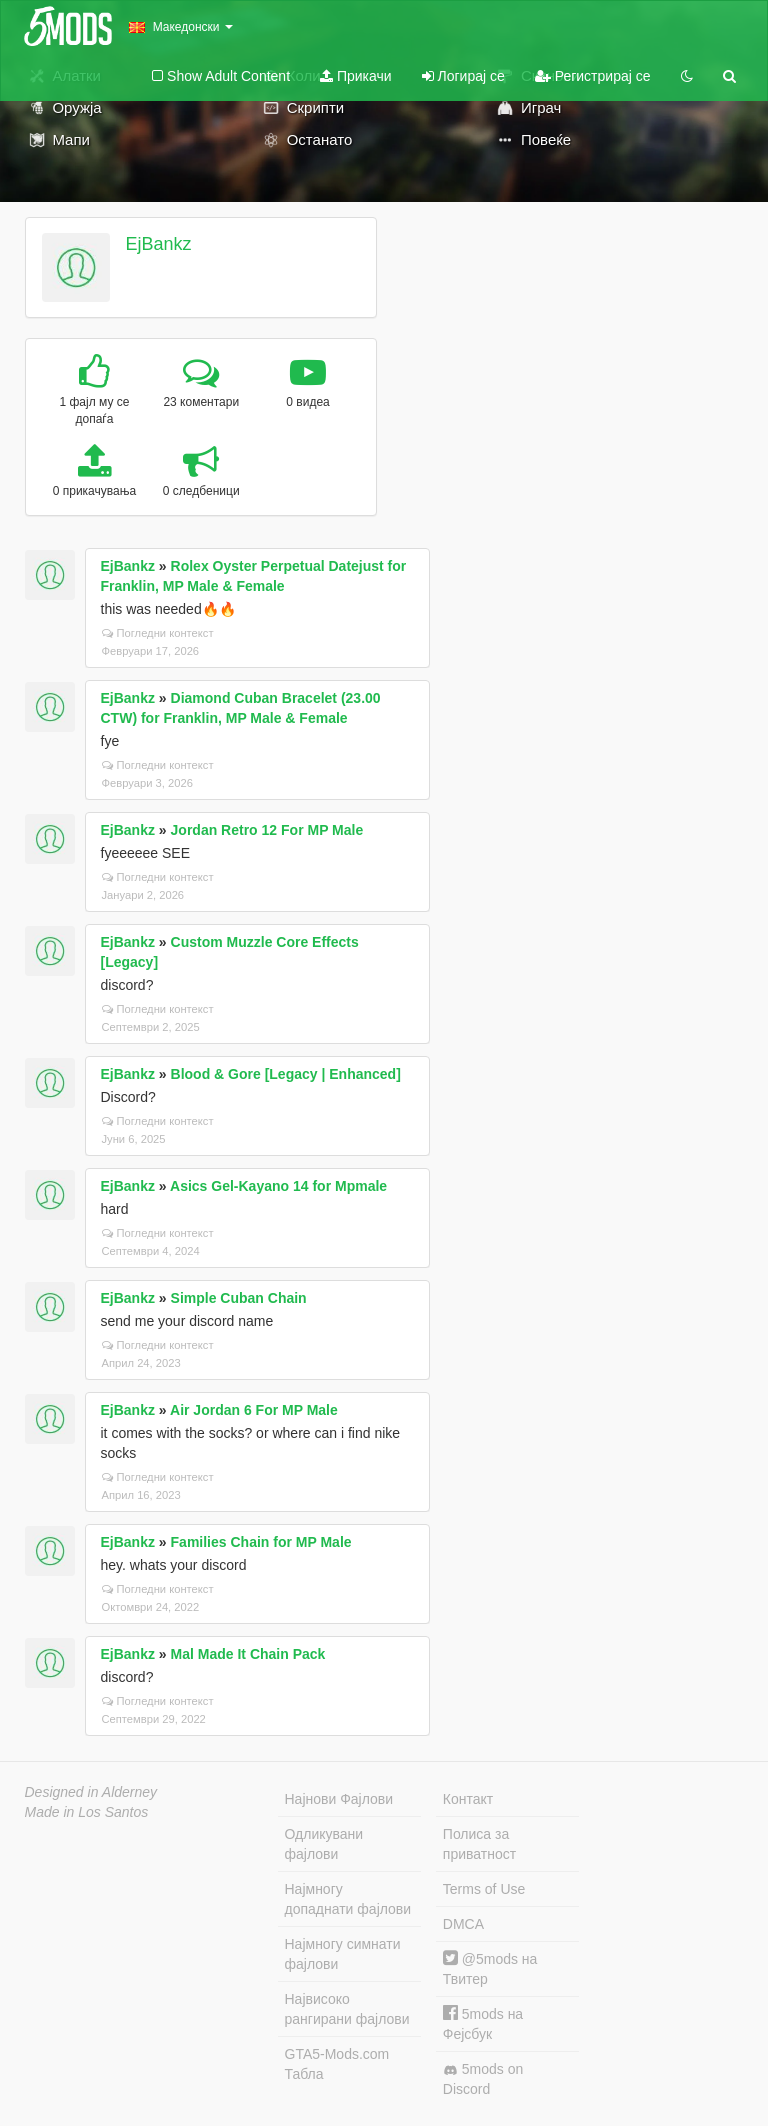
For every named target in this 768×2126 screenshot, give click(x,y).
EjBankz (158, 244)
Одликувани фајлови (324, 1844)
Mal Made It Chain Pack (248, 1654)
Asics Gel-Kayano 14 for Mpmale (278, 1186)
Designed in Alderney (91, 1792)
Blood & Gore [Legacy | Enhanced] (286, 1074)
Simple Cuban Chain (239, 1298)
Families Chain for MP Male (261, 1542)
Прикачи (356, 76)
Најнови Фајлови (339, 1799)
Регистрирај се (593, 76)
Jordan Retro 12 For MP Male (267, 830)
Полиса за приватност (479, 1844)
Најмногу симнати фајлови (343, 1954)
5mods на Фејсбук (483, 2023)
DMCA (463, 1924)
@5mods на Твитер (490, 1968)
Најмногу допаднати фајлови (348, 1899)
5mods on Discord (483, 2079)
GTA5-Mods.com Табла (337, 2064)
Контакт (468, 1799)
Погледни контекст (158, 633)
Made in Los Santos (87, 1812)
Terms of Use (484, 1889)
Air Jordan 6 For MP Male (254, 1410)
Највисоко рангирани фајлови (347, 2009)
